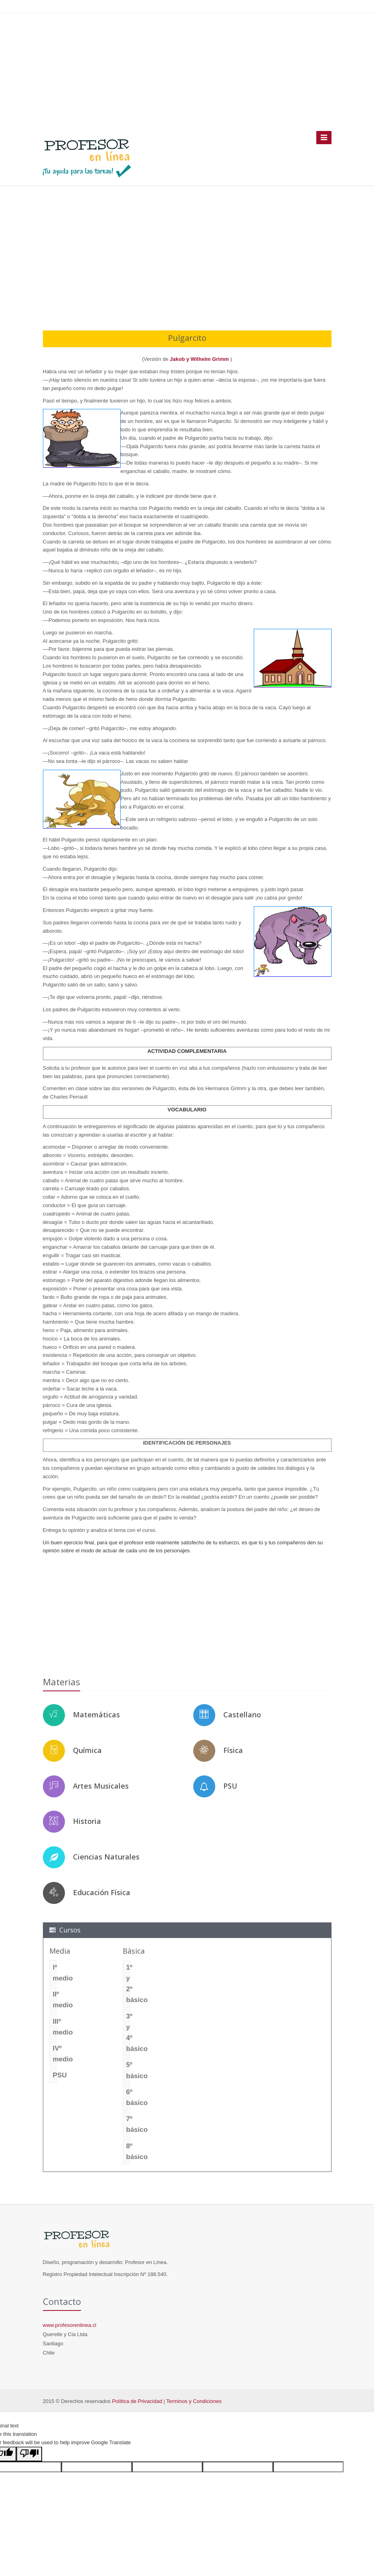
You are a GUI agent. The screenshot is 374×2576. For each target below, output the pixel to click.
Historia (87, 1821)
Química (87, 1750)
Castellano (242, 1714)
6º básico (128, 2097)
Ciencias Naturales (106, 1857)
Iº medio (55, 1973)
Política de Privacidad (137, 2401)
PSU (230, 1786)
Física (233, 1750)
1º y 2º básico (128, 1984)
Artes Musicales (101, 1786)
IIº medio (55, 1999)
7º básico (128, 2124)
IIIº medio (55, 2027)
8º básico (128, 2151)
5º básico (128, 2070)
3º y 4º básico (128, 2032)
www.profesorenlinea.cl (70, 2325)
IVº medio (55, 2054)
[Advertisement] (187, 72)
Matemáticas (96, 1714)
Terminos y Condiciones (194, 2401)
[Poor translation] (29, 2454)
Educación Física (101, 1892)
